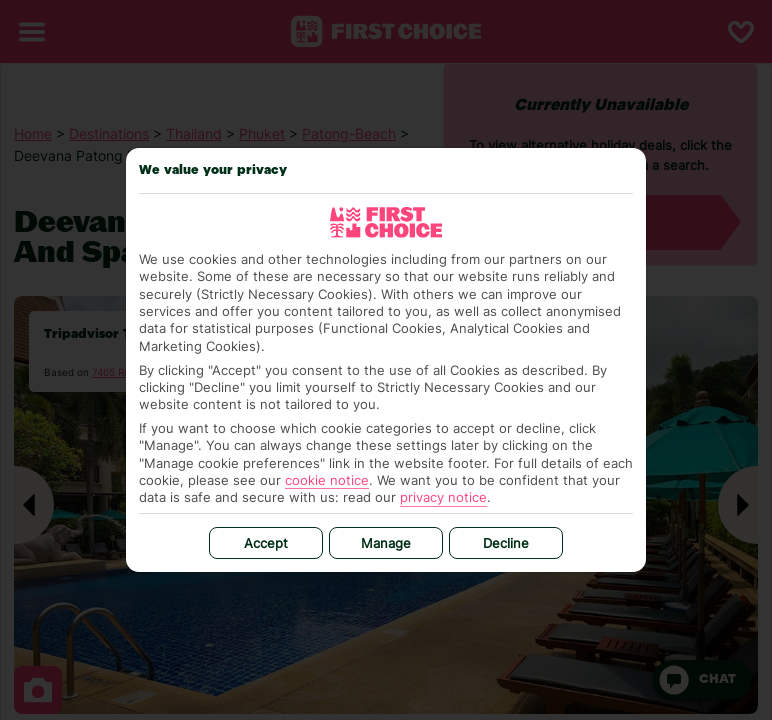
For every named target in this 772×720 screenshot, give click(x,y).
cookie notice (327, 480)
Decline (506, 543)
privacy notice (443, 497)
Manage (386, 543)
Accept (266, 543)
